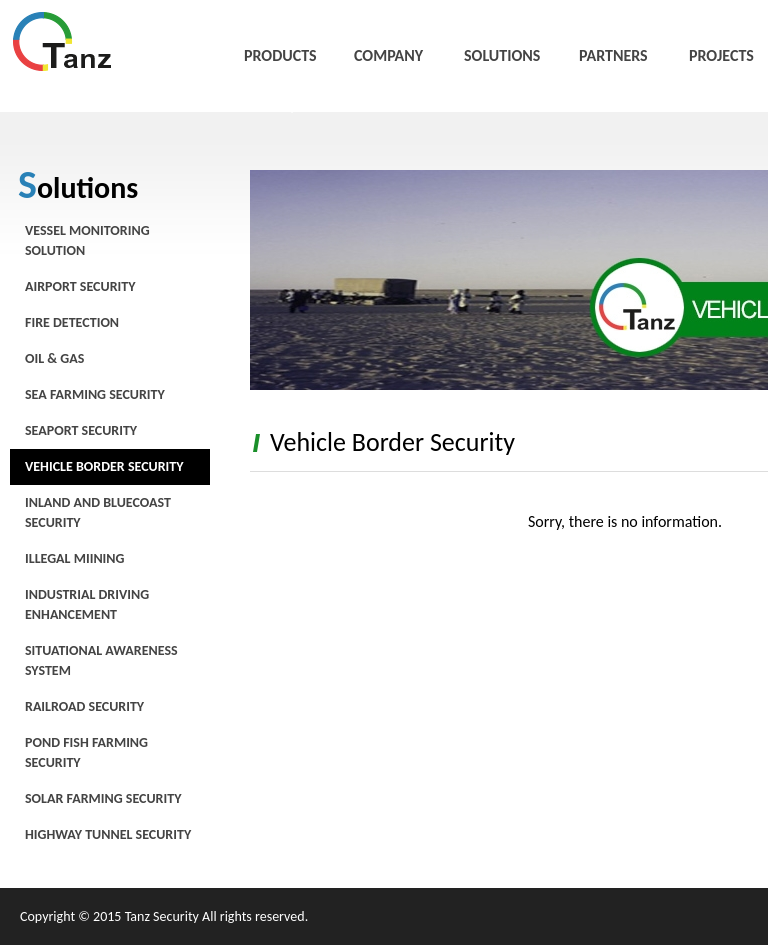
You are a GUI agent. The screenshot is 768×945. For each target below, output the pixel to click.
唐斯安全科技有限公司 (62, 42)
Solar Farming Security (103, 798)
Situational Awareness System (101, 660)
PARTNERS (613, 55)
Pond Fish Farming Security (86, 752)
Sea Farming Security (95, 394)
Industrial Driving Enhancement (87, 604)
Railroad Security (84, 706)
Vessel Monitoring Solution (87, 240)
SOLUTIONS (502, 55)
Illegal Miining (74, 558)
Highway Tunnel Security (108, 834)
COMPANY (388, 55)
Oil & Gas (54, 358)
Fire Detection (72, 322)
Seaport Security (81, 430)
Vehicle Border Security (104, 466)
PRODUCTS (280, 55)
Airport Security (80, 286)
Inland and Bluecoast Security (98, 512)
